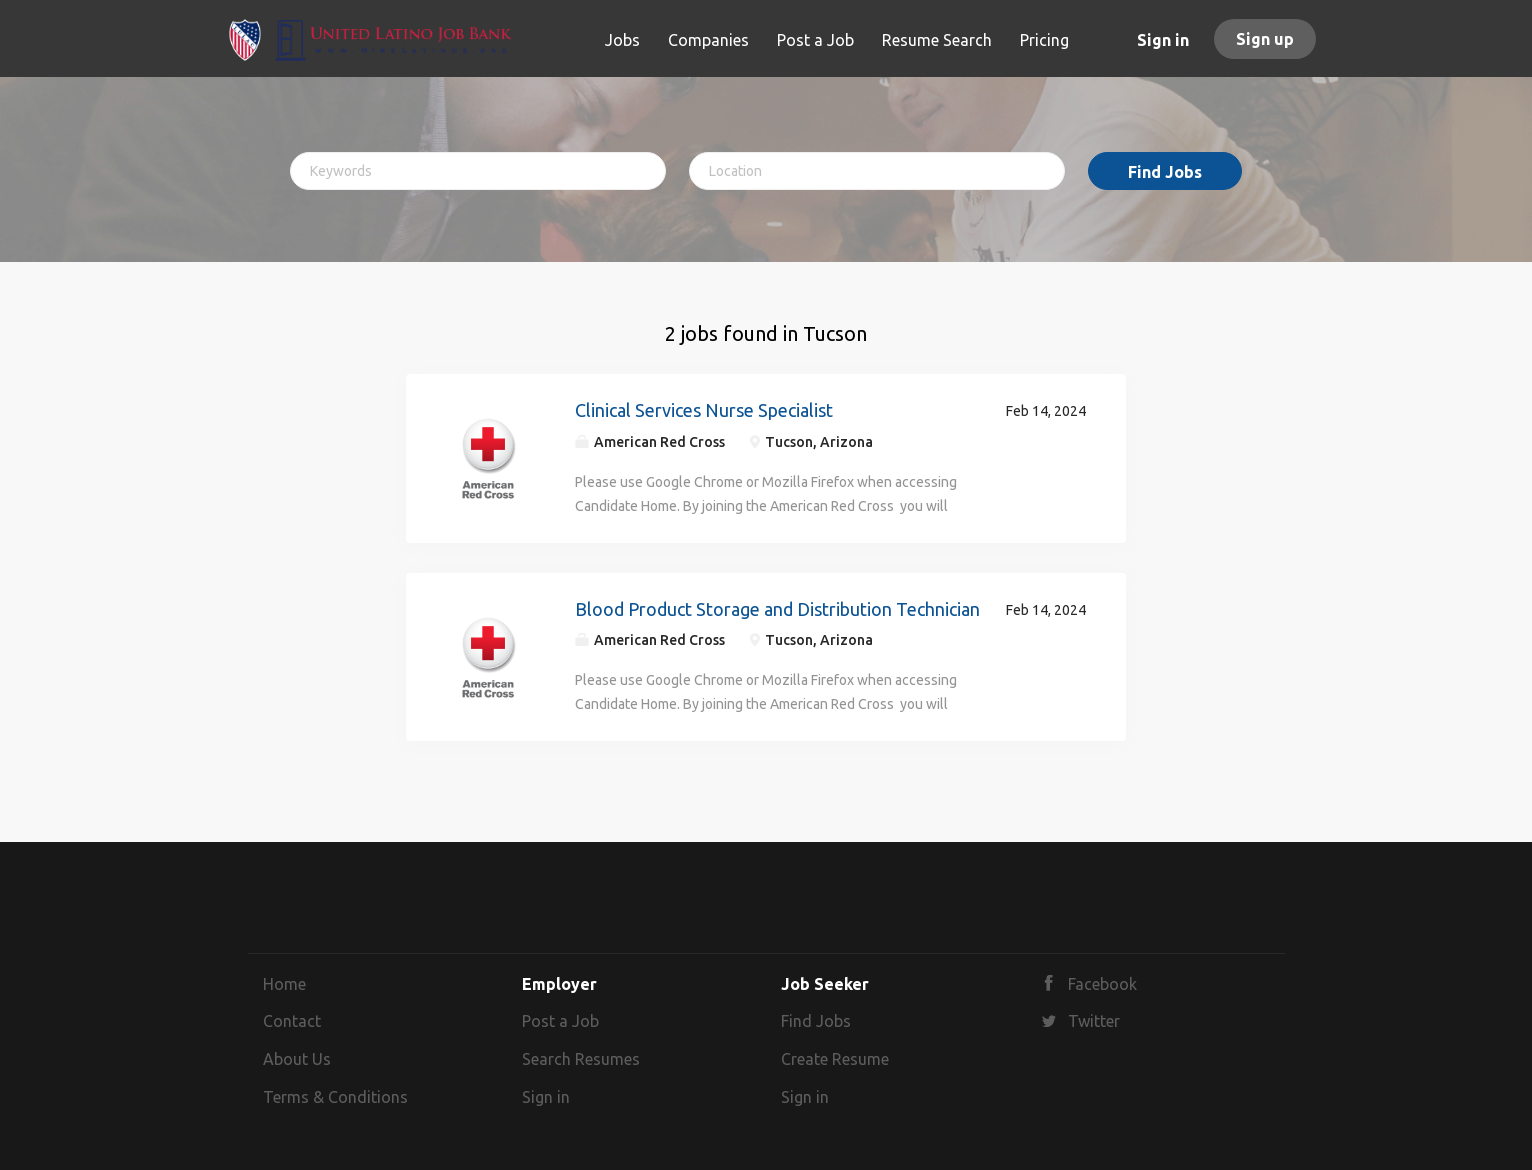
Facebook (1102, 984)
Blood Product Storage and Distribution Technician (777, 609)
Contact (292, 1021)
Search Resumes (581, 1059)
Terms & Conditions (335, 1097)
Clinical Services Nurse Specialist (704, 410)
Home (284, 984)
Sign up (1265, 39)
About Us (297, 1059)
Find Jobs (1165, 172)
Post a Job (560, 1021)
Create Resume (835, 1059)
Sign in (1163, 40)
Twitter (1094, 1021)
